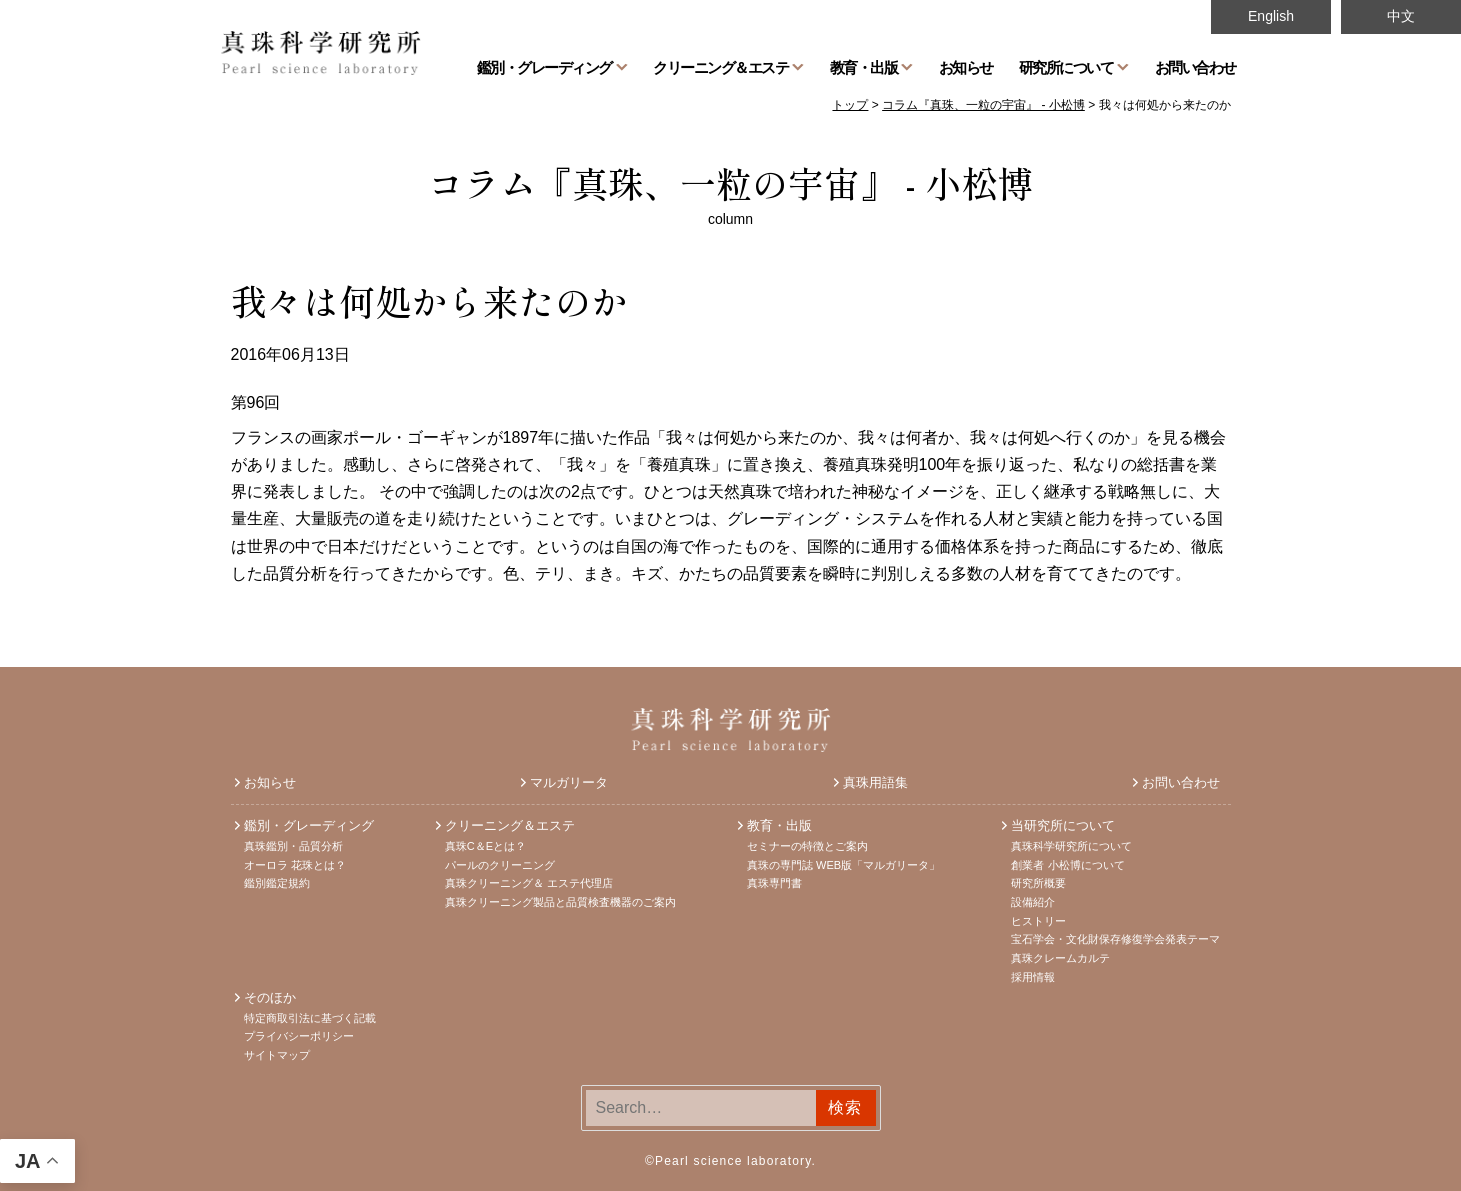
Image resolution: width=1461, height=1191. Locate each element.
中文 (1401, 16)
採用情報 (1033, 977)
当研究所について (1063, 825)
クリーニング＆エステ (720, 67)
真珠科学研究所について (1071, 846)
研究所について (1066, 67)
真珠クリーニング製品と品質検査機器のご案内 (560, 902)
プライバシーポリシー (299, 1036)
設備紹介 (1033, 902)
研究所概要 (1038, 883)
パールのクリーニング (500, 865)
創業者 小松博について (1067, 865)
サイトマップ (277, 1055)
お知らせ (966, 67)
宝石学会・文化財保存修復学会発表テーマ (1115, 939)
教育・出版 (864, 67)
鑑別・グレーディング (544, 67)
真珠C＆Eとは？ (485, 846)
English (1271, 16)
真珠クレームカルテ (1060, 958)
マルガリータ (569, 782)
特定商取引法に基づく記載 (310, 1018)
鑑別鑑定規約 (277, 883)
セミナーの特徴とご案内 (807, 846)
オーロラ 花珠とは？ (295, 865)
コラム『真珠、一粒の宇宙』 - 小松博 (730, 182)
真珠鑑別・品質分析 (293, 846)
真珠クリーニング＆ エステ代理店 (529, 883)
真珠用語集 (875, 782)
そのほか (270, 997)
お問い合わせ (1195, 67)
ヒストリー (1038, 921)
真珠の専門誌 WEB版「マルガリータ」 (843, 865)
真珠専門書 (774, 883)
